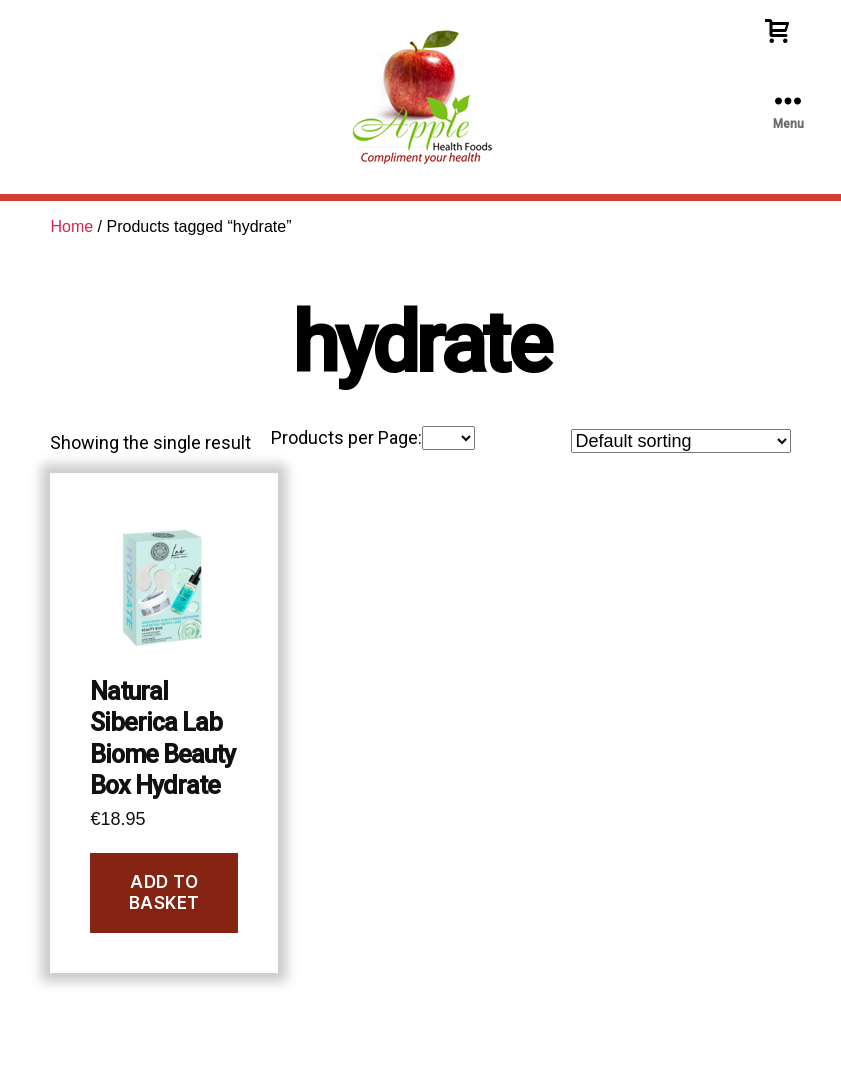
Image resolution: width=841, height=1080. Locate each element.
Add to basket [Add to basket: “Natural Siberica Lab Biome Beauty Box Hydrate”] (164, 892)
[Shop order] (681, 441)
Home (71, 226)
